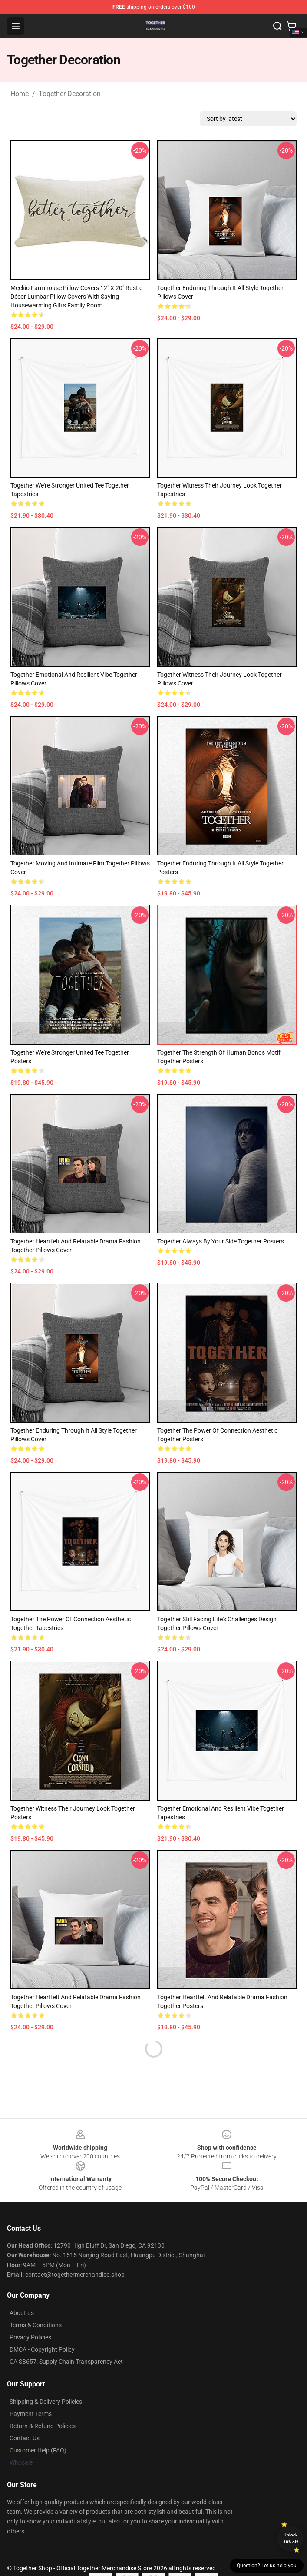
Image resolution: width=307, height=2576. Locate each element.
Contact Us (25, 2438)
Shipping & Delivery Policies (46, 2401)
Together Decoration (70, 94)
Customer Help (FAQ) (38, 2450)
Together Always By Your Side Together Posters (220, 1241)
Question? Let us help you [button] (267, 2566)
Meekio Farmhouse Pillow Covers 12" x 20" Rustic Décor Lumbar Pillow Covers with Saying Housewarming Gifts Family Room (76, 296)
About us (22, 2312)
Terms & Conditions (36, 2325)
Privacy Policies (30, 2337)
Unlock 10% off (290, 2538)
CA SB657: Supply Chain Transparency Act (66, 2361)
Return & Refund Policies (43, 2425)
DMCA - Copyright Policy (42, 2349)
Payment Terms (31, 2413)
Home (19, 94)
